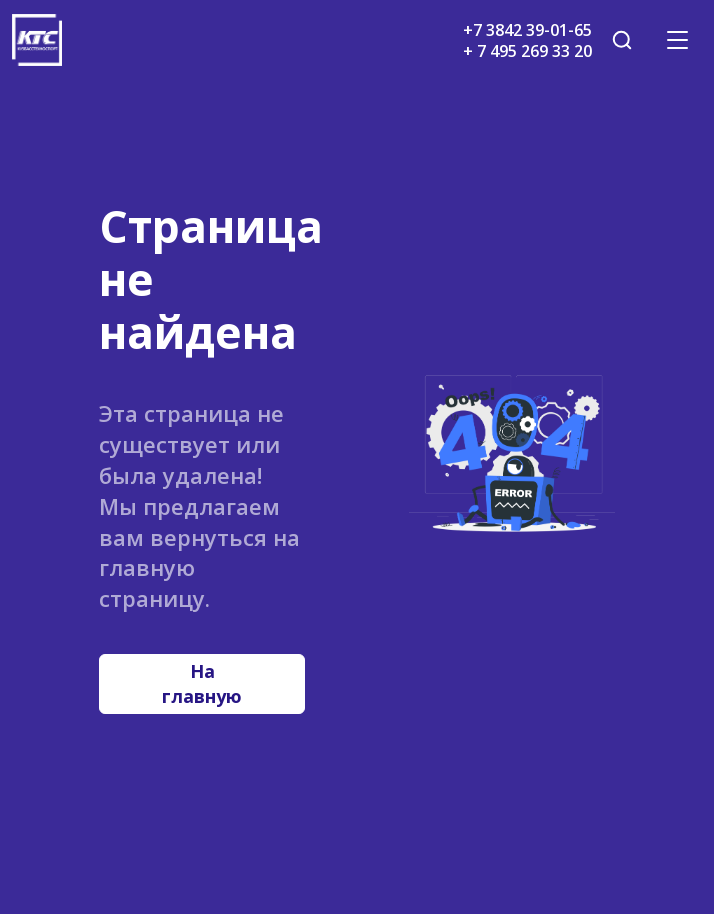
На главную (202, 683)
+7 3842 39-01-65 (527, 30)
